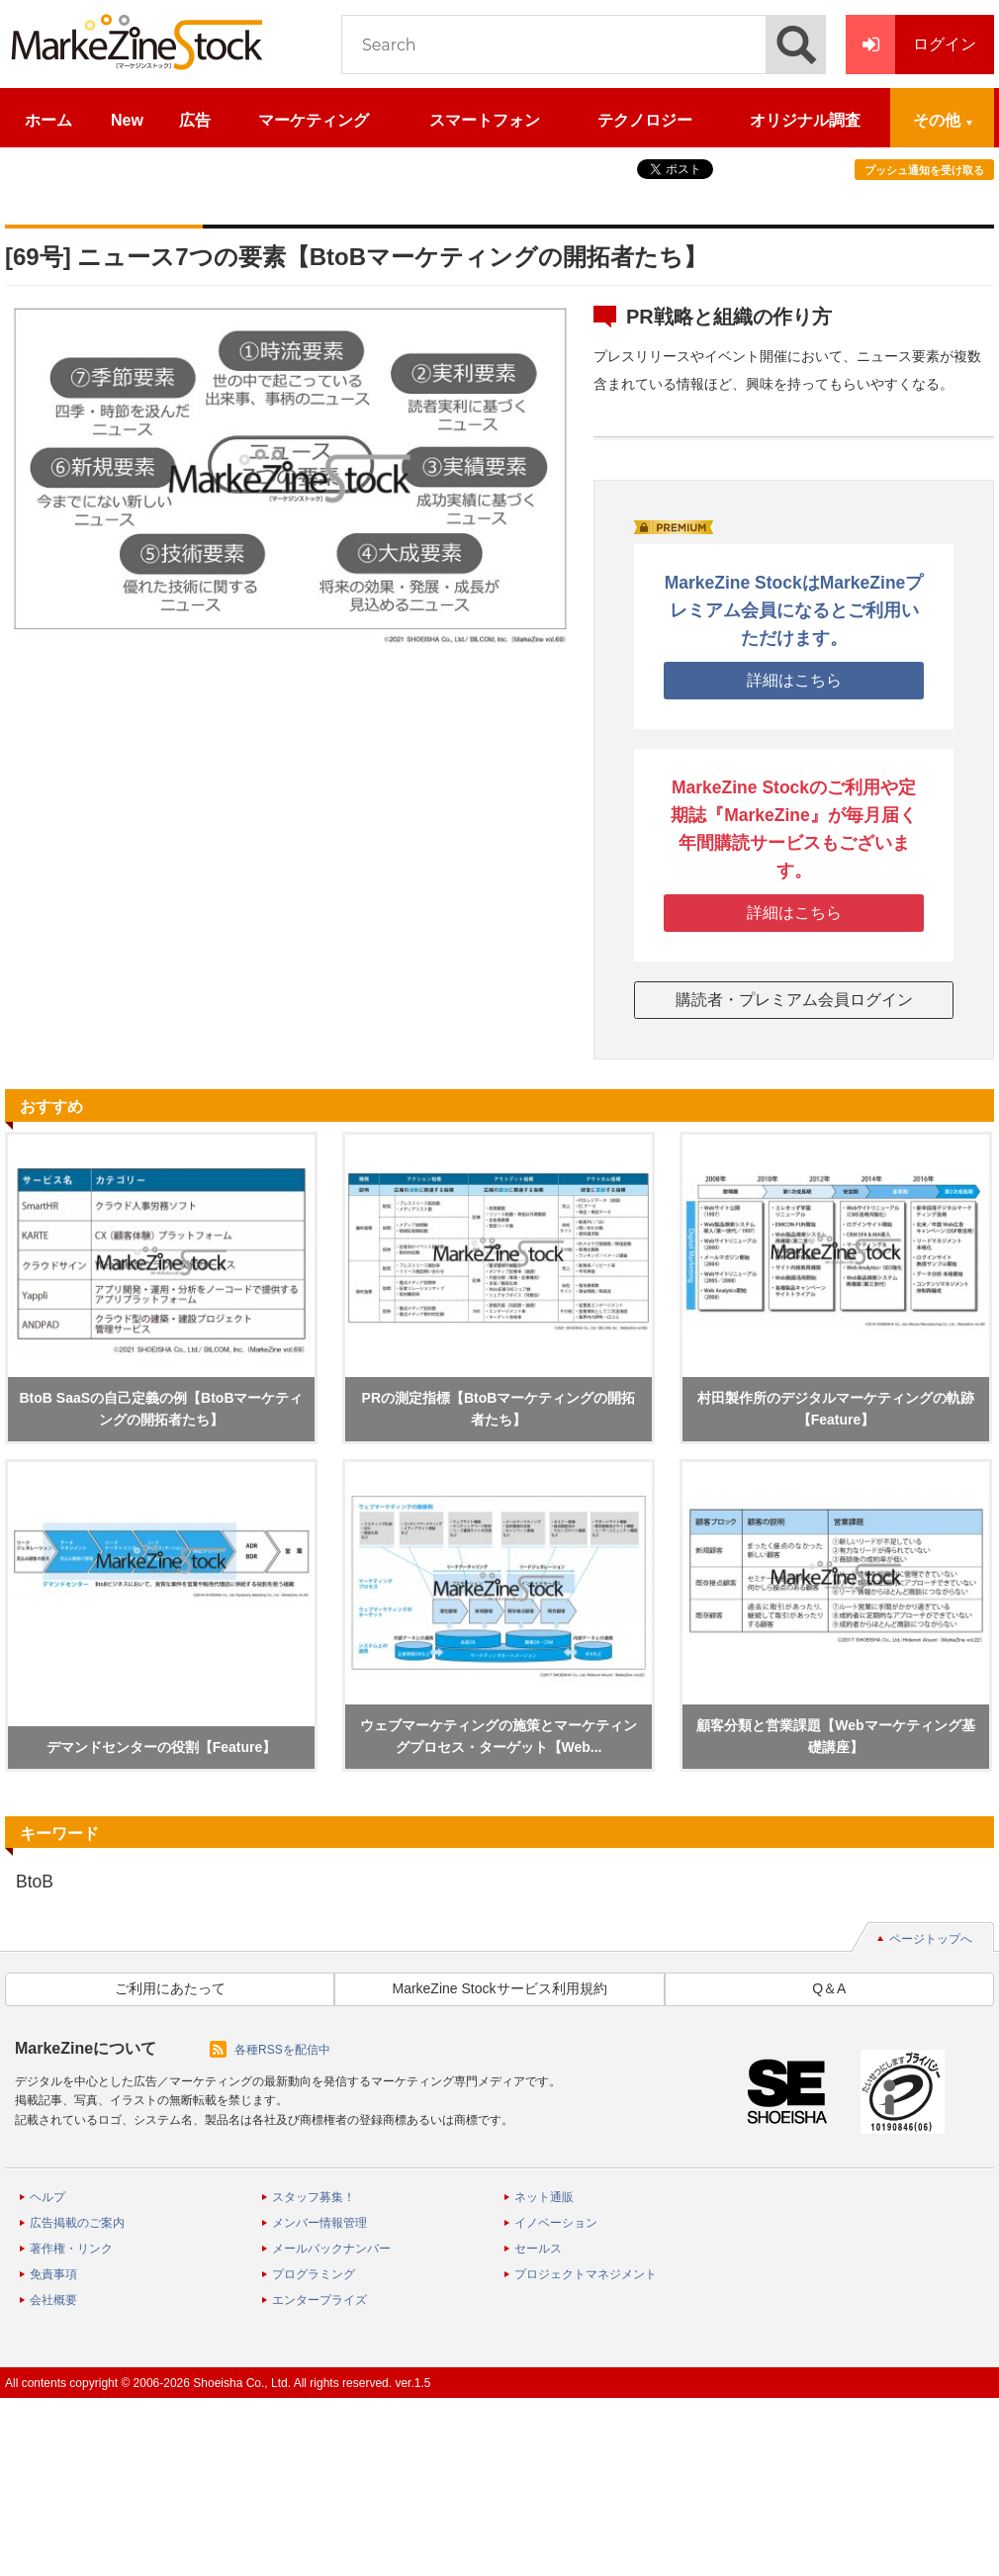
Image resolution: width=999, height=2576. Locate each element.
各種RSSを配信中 (282, 2050)
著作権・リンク (71, 2248)
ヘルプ (47, 2197)
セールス (538, 2248)
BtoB (34, 1881)
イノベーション (555, 2223)
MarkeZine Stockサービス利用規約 (499, 1988)
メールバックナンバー (331, 2248)
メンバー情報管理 (319, 2223)
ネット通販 (544, 2197)
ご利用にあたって (170, 1988)
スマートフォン (484, 120)
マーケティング (313, 120)
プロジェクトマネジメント (585, 2274)
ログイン (911, 44)
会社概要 (53, 2300)
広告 (195, 120)
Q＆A (829, 1988)
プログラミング (313, 2274)
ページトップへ (930, 1939)
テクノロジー (644, 120)
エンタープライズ (319, 2300)
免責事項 (53, 2274)
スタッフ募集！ (313, 2197)
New (127, 120)
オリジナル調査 (805, 120)
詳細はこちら (794, 680)
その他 (936, 120)
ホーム (48, 120)
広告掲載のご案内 (77, 2223)
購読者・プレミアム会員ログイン (794, 999)
